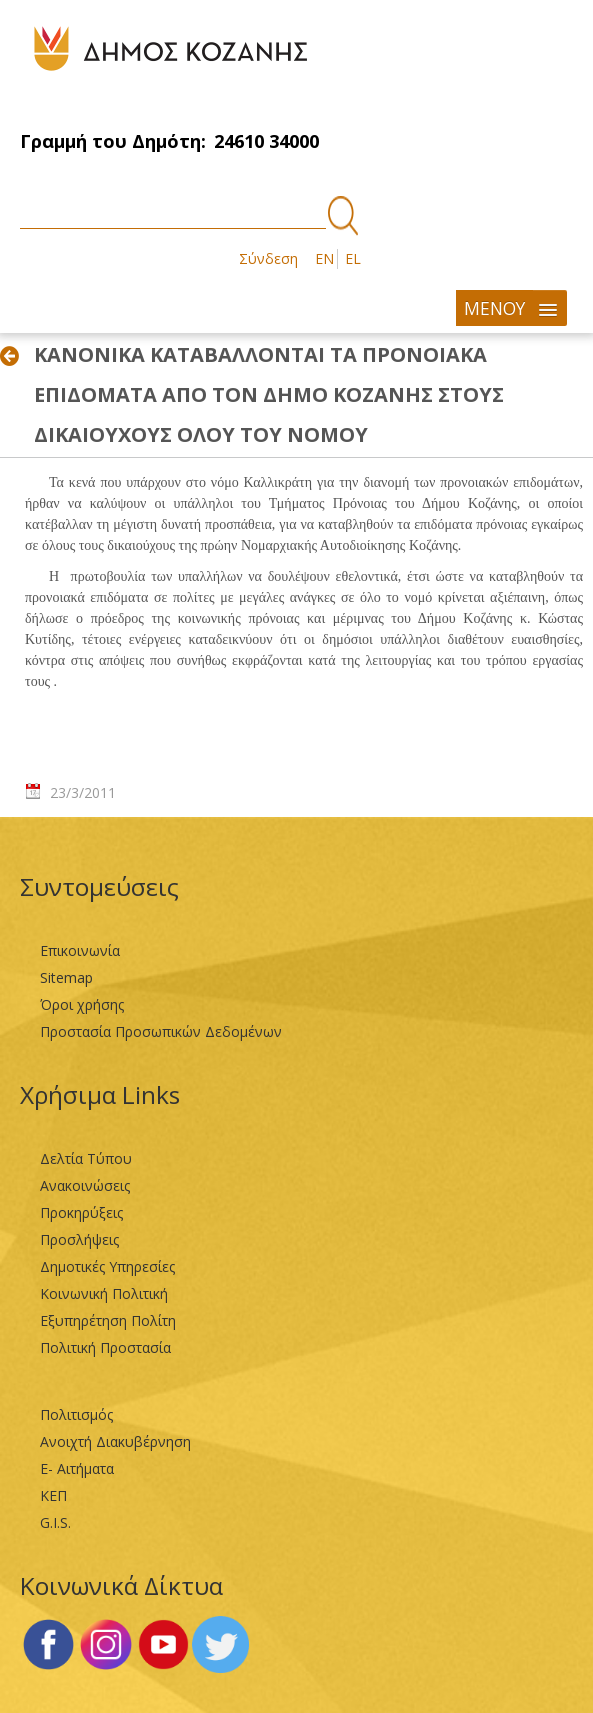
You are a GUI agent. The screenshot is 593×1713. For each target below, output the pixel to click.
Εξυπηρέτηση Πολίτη (108, 1320)
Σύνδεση (268, 258)
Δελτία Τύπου (86, 1158)
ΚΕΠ (53, 1495)
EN (324, 258)
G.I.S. (55, 1522)
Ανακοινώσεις (85, 1185)
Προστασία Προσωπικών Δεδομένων (161, 1031)
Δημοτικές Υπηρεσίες (107, 1266)
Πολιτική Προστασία (105, 1347)
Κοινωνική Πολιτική (104, 1293)
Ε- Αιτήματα (77, 1468)
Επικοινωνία (80, 950)
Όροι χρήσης (82, 1004)
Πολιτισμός (76, 1414)
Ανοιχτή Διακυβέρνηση (115, 1441)
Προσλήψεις (79, 1239)
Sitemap (66, 977)
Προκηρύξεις (81, 1212)
